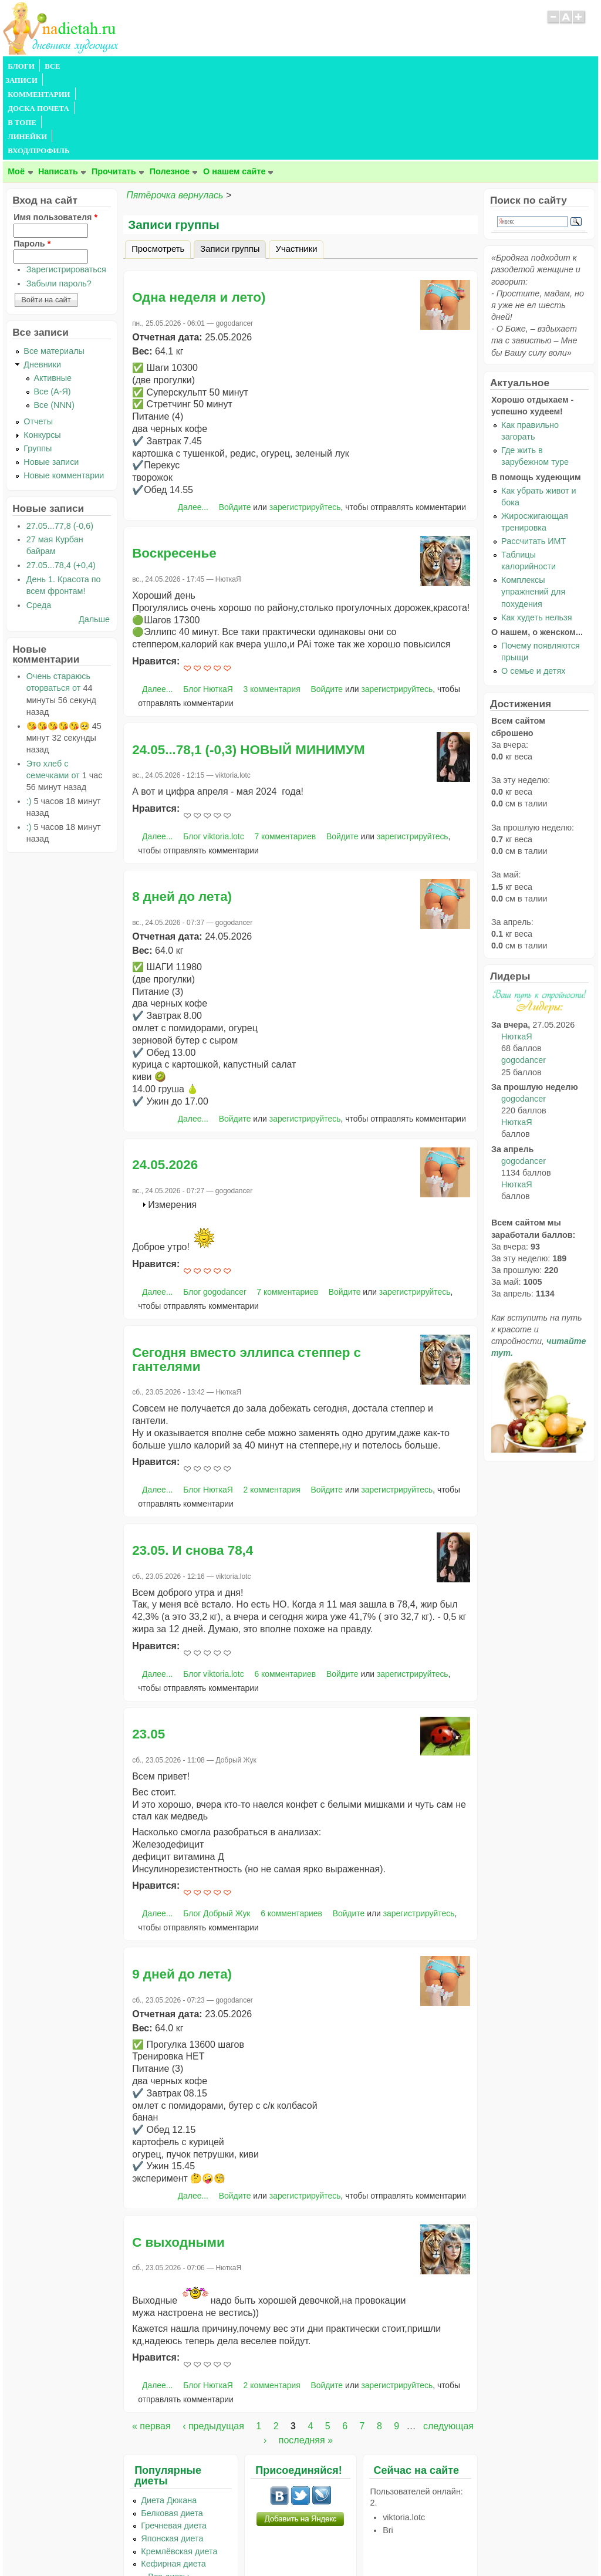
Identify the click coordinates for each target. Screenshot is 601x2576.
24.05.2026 (165, 1080)
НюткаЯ (516, 952)
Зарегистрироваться (66, 185)
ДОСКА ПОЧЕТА (208, 66)
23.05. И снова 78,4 (192, 1466)
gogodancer (523, 975)
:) (29, 716)
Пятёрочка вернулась (174, 111)
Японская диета (172, 2454)
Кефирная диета (173, 2479)
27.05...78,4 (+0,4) (61, 480)
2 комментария (272, 1405)
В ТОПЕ (263, 66)
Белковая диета (172, 2428)
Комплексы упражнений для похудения (533, 507)
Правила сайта (243, 2544)
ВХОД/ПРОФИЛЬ (368, 66)
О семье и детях (533, 586)
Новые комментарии (63, 391)
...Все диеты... (168, 2492)
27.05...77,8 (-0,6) (59, 441)
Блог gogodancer (214, 1207)
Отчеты (38, 337)
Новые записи (51, 377)
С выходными (178, 2157)
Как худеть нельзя (536, 533)
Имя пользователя (55, 132)
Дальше (94, 534)
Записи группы (233, 162)
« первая (151, 2342)
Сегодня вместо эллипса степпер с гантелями (246, 1275)
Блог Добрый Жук (216, 1829)
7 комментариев (285, 752)
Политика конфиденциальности (327, 2544)
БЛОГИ (21, 66)
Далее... (193, 422)
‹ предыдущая (213, 2342)
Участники (296, 164)
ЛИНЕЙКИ (307, 66)
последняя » (306, 2356)
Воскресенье (174, 468)
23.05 (148, 1649)
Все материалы (54, 266)
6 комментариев (285, 1589)
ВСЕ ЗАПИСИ (69, 66)
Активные (53, 293)
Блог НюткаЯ (208, 604)
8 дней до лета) (182, 812)
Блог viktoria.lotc (213, 752)
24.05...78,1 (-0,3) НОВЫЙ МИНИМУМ (248, 665)
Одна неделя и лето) (198, 212)
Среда (38, 520)
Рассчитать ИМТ (533, 456)
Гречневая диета (174, 2441)
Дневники (42, 280)
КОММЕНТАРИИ (135, 66)
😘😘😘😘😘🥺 (58, 641)
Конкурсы (41, 350)
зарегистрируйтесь (305, 422)
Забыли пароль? (59, 199)
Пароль (31, 159)
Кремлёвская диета (179, 2467)
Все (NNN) (54, 320)
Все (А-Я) (52, 307)
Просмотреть (157, 164)
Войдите (235, 422)
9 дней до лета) (182, 1889)
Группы (37, 364)
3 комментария (272, 604)
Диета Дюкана (169, 2415)
